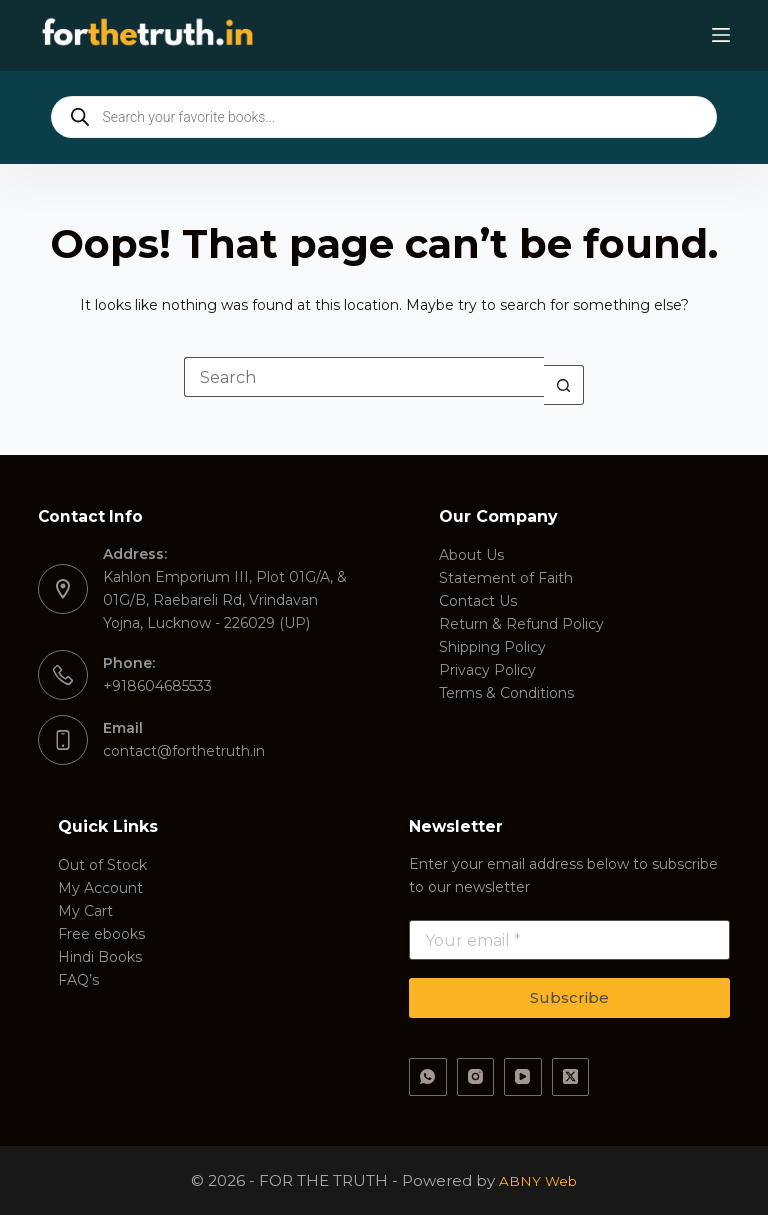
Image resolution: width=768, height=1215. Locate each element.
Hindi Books (100, 957)
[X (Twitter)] (571, 1077)
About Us (471, 555)
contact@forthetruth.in (184, 751)
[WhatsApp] (428, 1077)
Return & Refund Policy (521, 624)
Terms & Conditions (506, 693)
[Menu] (721, 35)
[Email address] (569, 940)
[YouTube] (523, 1077)
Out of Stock (102, 865)
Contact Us (478, 601)
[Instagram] (476, 1077)
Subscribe (569, 997)
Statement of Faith (506, 578)
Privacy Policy (487, 670)
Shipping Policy (492, 647)
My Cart (85, 911)
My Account (100, 888)
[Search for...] (364, 377)
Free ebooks (101, 934)
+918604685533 (157, 686)
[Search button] (564, 385)
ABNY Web (538, 1180)
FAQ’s (78, 980)
